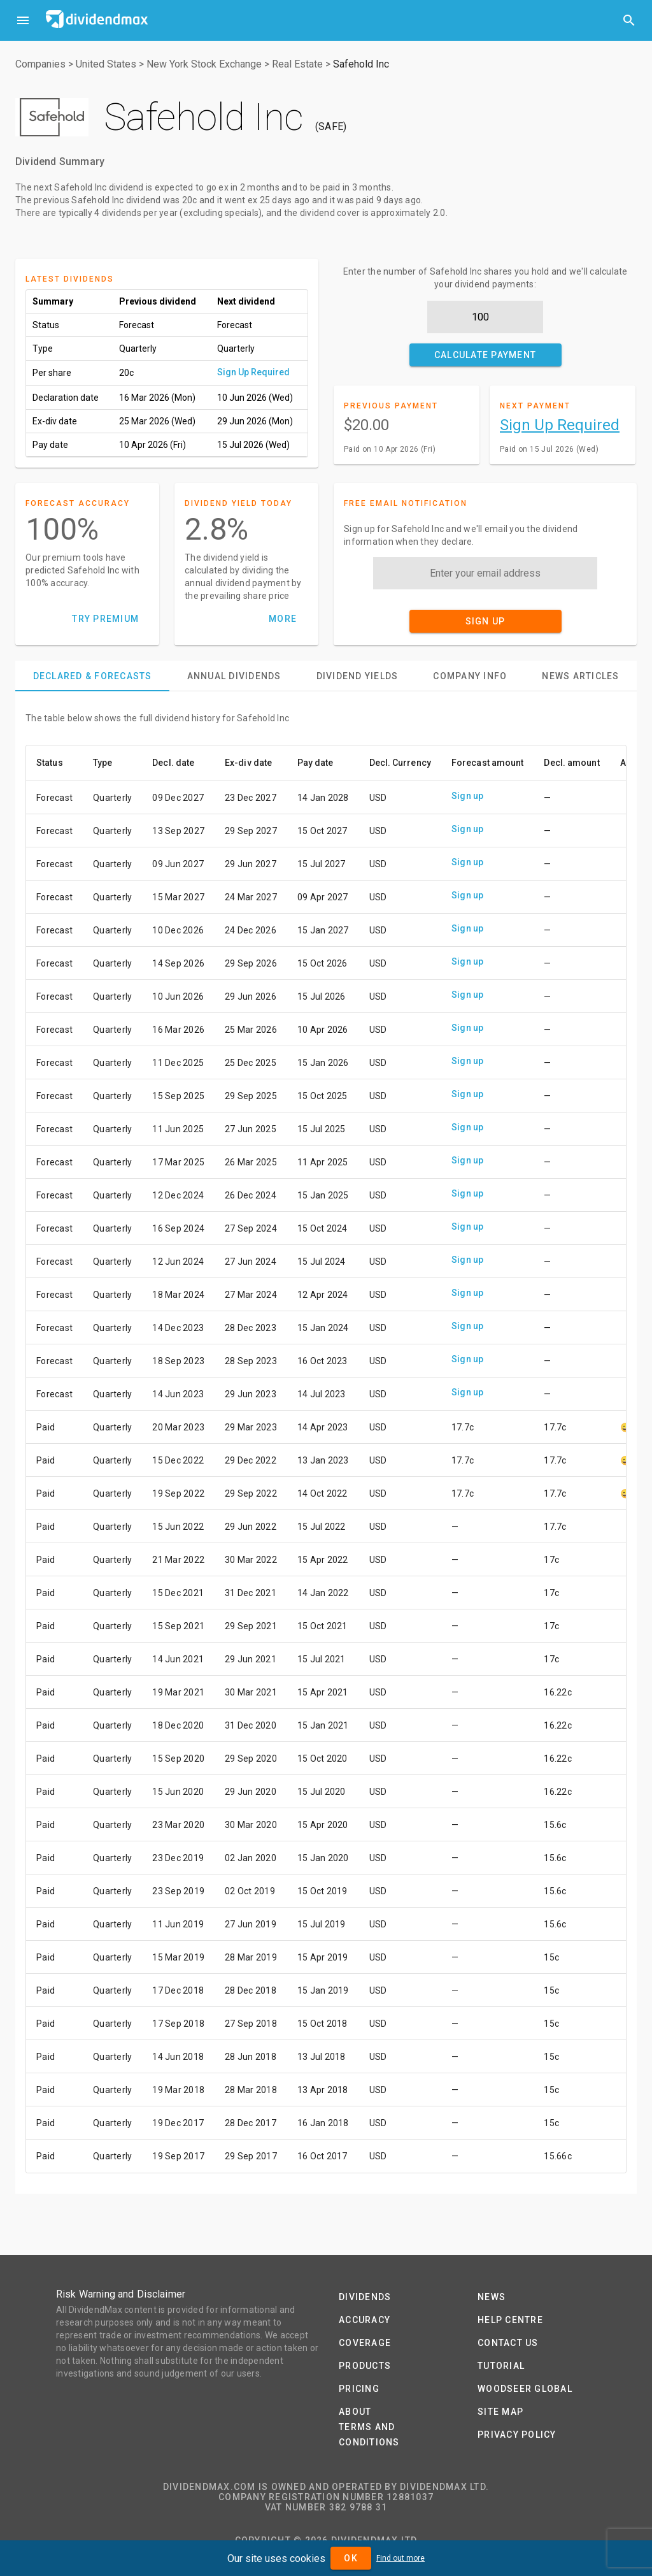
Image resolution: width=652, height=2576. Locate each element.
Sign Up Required (253, 372)
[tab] (92, 676)
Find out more (400, 2558)
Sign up (467, 796)
